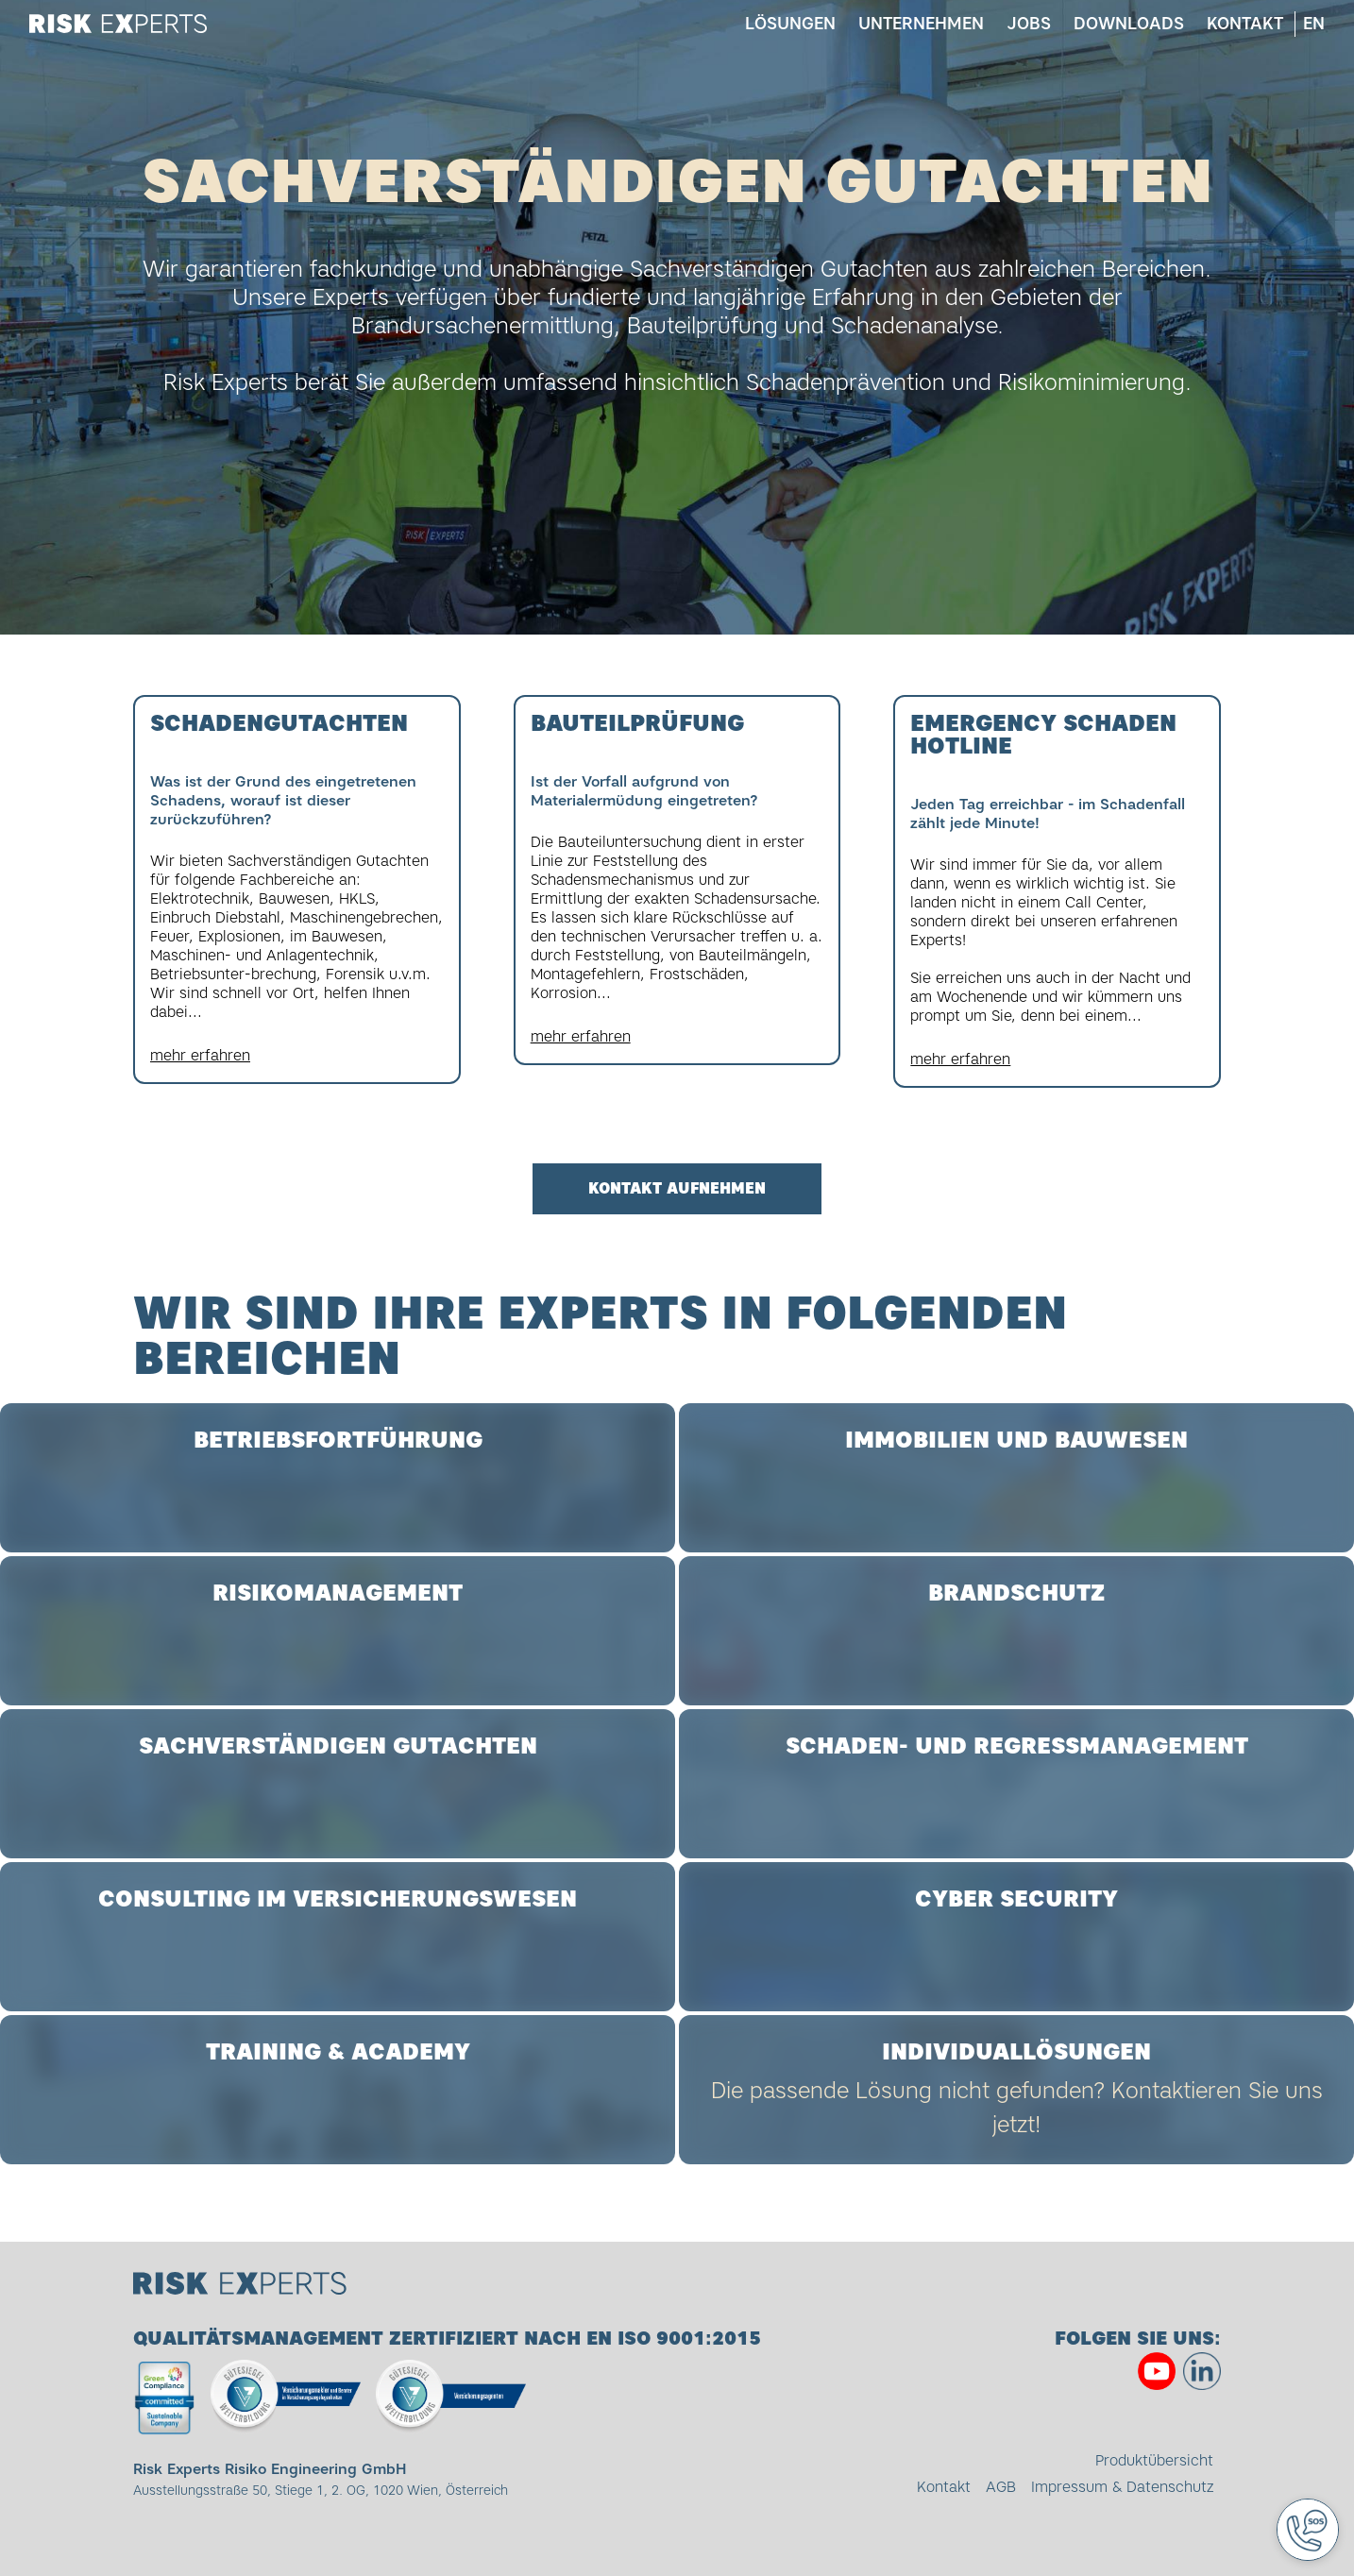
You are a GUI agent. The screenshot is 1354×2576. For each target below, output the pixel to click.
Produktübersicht (1154, 2460)
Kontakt (1244, 23)
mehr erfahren (200, 1055)
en (1313, 23)
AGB (1001, 2487)
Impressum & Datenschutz (1122, 2487)
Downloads (1128, 23)
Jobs (1028, 23)
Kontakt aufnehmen (677, 1189)
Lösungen (789, 23)
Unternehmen (920, 23)
